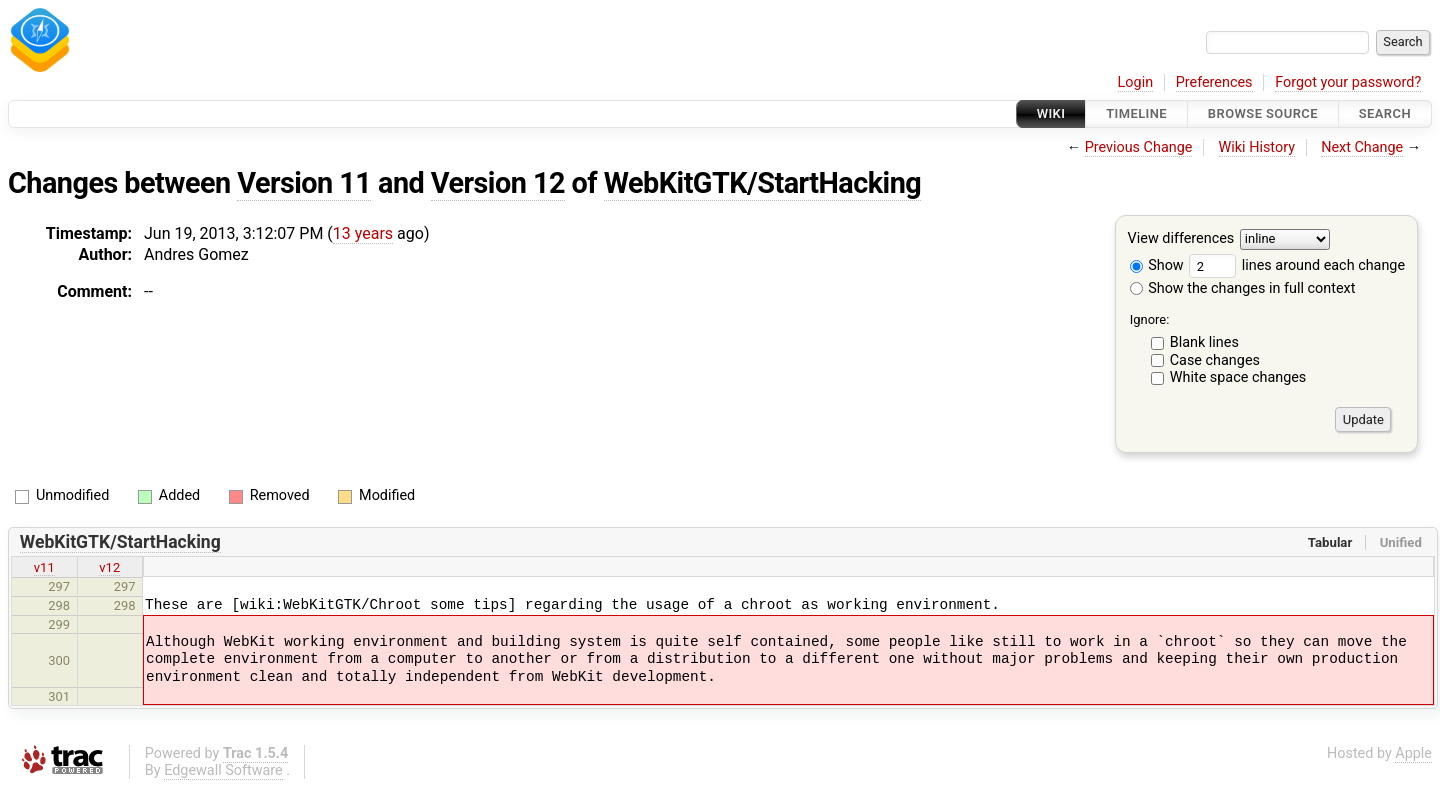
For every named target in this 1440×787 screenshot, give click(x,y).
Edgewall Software (223, 770)
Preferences (1214, 82)
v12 (109, 567)
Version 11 (304, 183)
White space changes (1238, 377)
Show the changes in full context (1243, 288)
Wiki (1051, 113)
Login (1136, 82)
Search (1385, 113)
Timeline (1136, 113)
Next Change (1362, 147)
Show (1157, 265)
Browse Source (1263, 113)
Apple (1413, 753)
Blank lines (1204, 342)
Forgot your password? (1348, 82)
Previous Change (1139, 147)
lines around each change (1297, 265)
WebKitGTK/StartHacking (762, 183)
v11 (44, 567)
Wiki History (1257, 147)
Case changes (1215, 360)
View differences (1181, 239)
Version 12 (498, 183)
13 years (363, 233)
